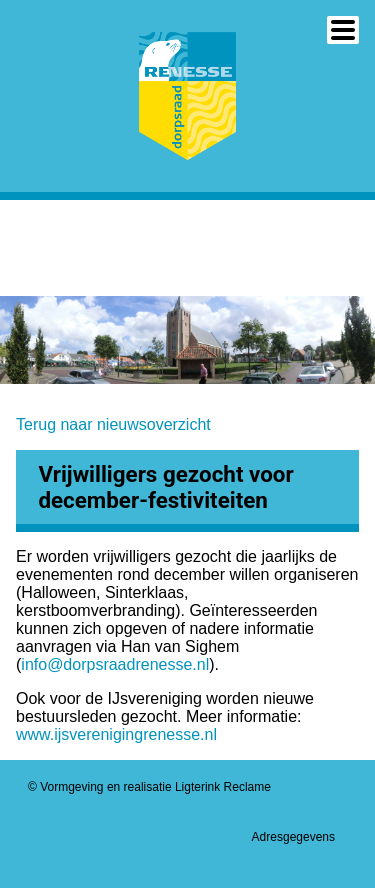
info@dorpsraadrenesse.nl (115, 664)
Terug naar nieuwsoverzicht (113, 424)
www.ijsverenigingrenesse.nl (116, 734)
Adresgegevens (293, 837)
